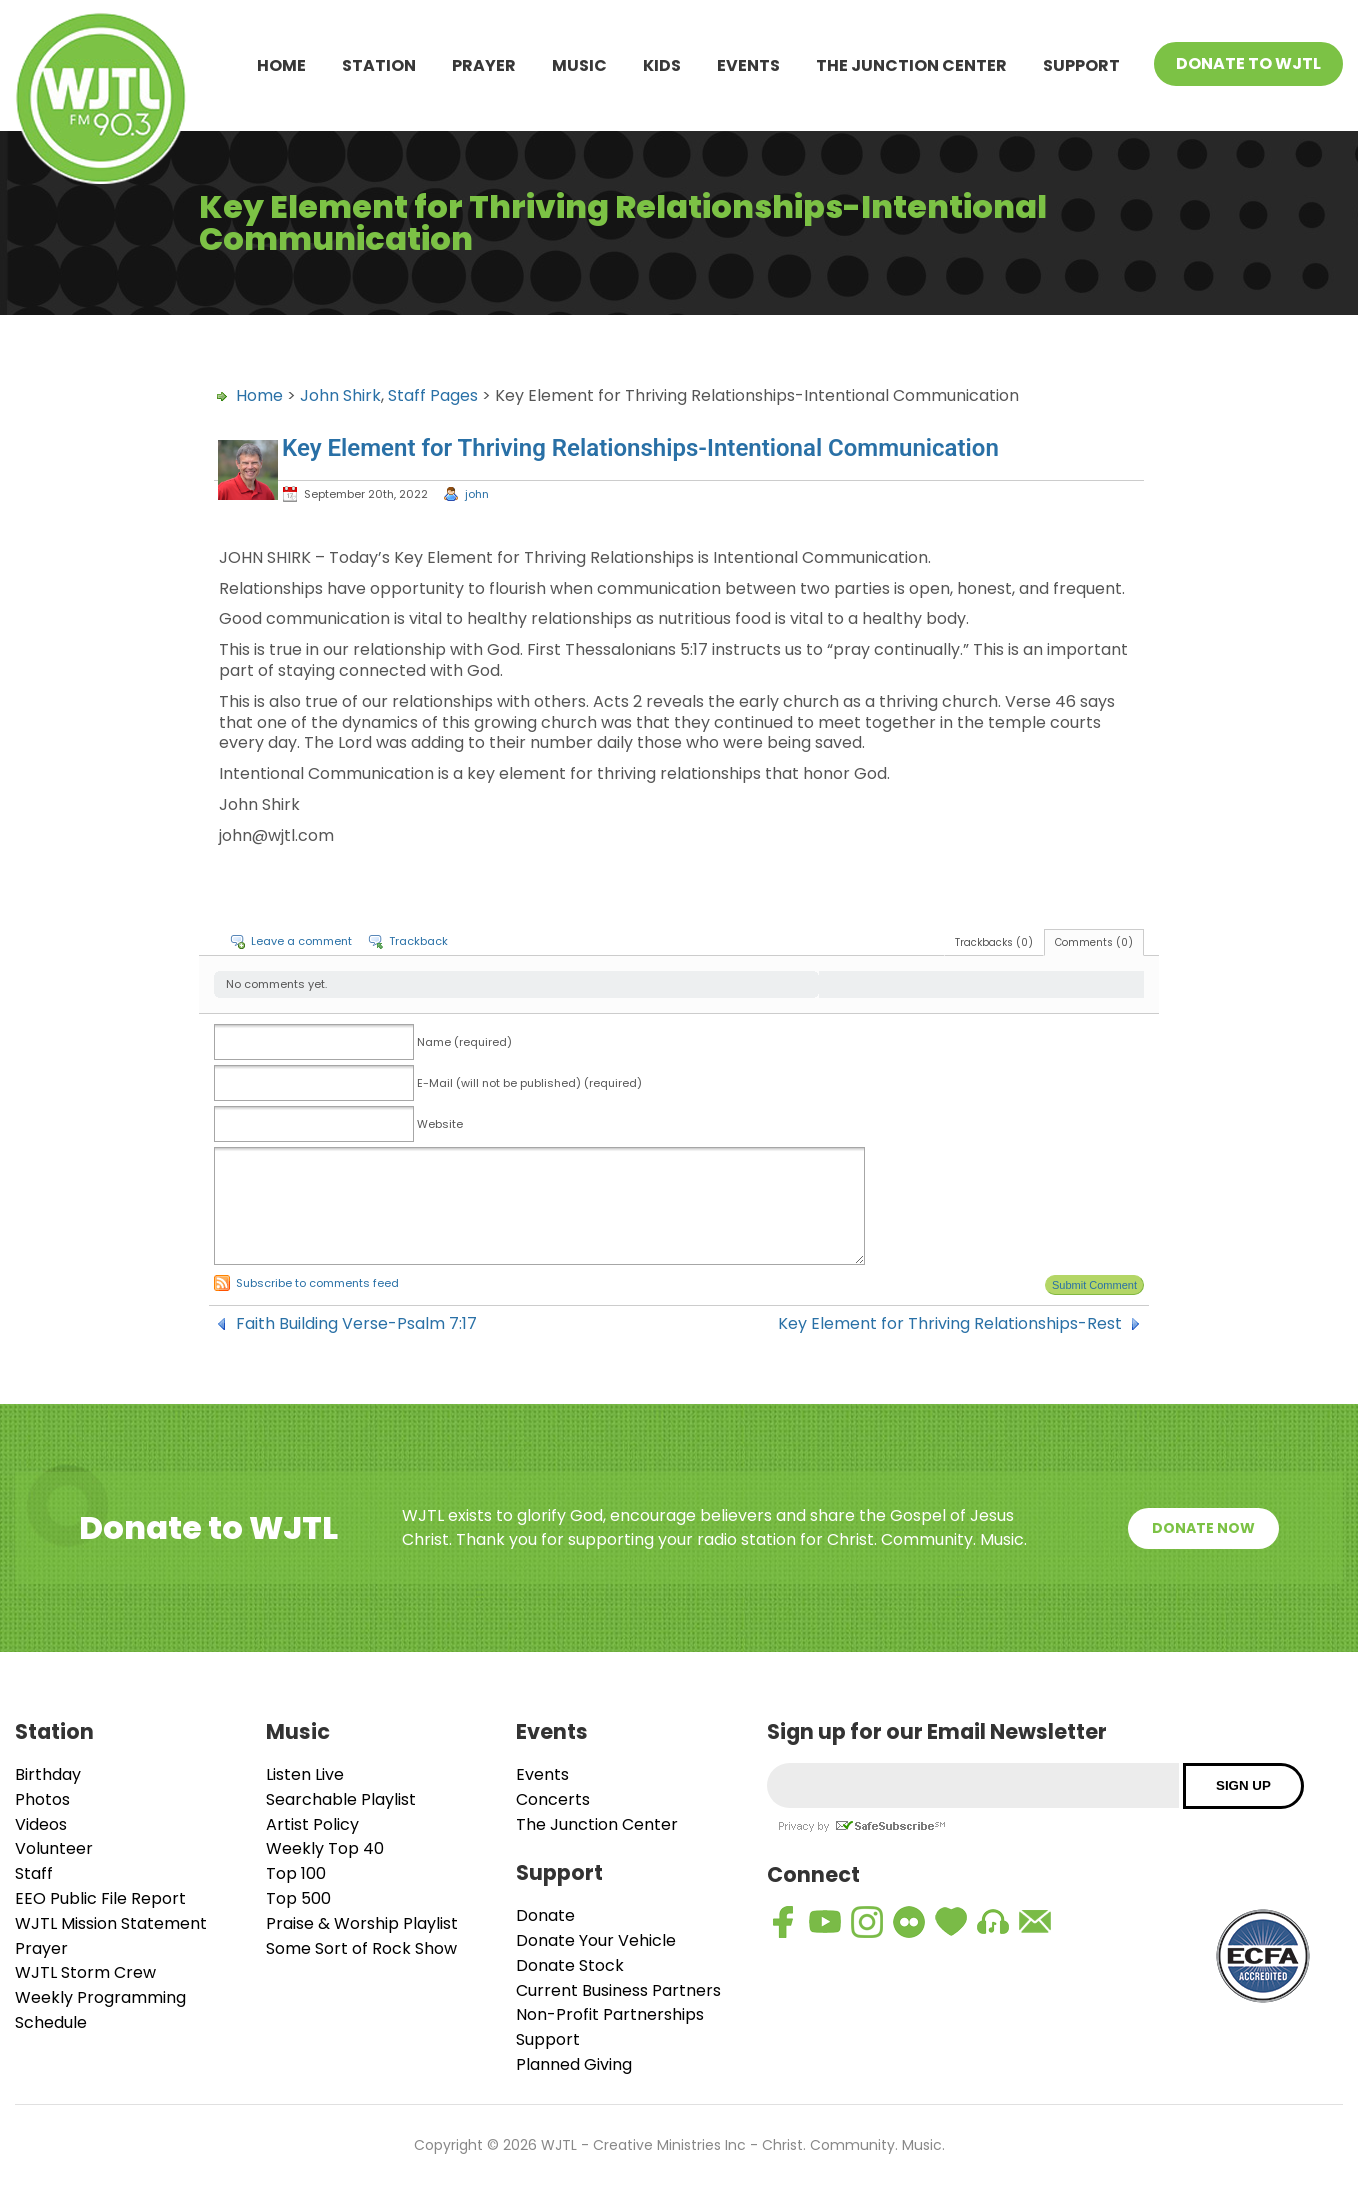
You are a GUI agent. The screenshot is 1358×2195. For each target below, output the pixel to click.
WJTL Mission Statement (111, 1923)
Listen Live (305, 1774)
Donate (545, 1915)
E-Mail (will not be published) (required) (529, 1083)
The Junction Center (911, 65)
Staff (34, 1873)
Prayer (484, 65)
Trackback (418, 941)
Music (579, 65)
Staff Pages (433, 395)
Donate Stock (570, 1965)
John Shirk (340, 395)
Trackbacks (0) (994, 942)
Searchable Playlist (341, 1799)
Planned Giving (574, 2064)
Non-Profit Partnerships (610, 2014)
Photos (42, 1799)
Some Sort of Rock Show (361, 1948)
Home (281, 65)
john (477, 494)
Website (440, 1124)
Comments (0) (1094, 942)
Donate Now (1203, 1528)
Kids (662, 65)
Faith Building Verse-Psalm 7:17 (356, 1324)
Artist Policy (312, 1824)
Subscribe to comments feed (317, 1283)
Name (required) (464, 1042)
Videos (41, 1824)
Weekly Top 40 (325, 1848)
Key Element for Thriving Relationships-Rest (950, 1324)
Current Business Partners (618, 1990)
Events (748, 65)
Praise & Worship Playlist (362, 1923)
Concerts (553, 1799)
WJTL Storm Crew (85, 1972)
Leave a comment (301, 941)
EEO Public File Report (100, 1898)
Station (379, 65)
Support (1081, 65)
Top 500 (298, 1898)
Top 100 (296, 1873)
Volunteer (54, 1848)
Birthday (48, 1774)
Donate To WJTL (1248, 63)
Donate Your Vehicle (596, 1940)
